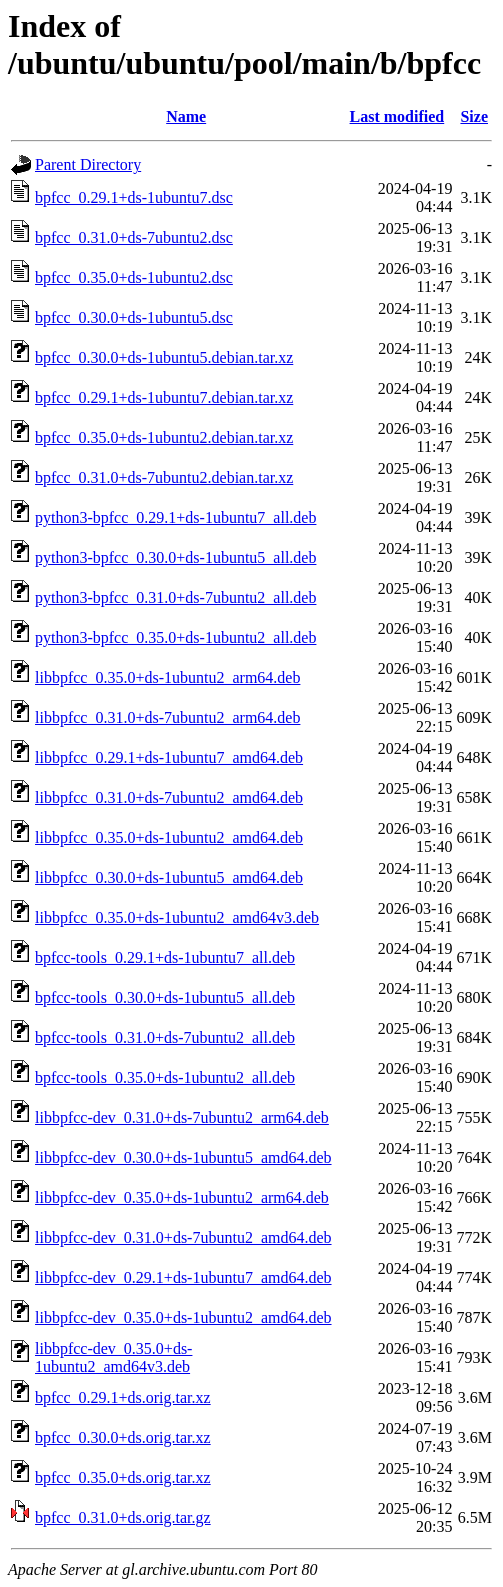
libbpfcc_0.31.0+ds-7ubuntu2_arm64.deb (167, 717)
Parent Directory (88, 164)
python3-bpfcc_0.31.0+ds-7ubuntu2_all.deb (175, 597)
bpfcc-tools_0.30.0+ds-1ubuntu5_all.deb (165, 997)
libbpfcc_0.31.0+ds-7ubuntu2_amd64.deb (169, 797)
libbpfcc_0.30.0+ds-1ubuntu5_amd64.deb (169, 877)
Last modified (397, 116)
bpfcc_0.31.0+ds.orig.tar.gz (123, 1517)
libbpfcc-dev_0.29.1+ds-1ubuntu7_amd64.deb (183, 1277)
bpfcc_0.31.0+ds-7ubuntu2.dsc (134, 237)
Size (474, 116)
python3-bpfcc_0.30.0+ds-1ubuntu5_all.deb (175, 557)
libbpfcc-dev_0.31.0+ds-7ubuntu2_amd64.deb (183, 1237)
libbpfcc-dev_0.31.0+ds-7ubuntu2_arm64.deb (182, 1117)
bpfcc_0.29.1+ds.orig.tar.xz (123, 1397)
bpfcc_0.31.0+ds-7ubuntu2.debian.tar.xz (164, 477)
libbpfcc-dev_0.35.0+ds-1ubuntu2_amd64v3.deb (113, 1357)
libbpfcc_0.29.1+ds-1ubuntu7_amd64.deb (169, 757)
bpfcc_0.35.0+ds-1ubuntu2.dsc (134, 277)
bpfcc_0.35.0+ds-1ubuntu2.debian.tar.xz (164, 437)
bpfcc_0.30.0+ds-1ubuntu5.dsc (134, 317)
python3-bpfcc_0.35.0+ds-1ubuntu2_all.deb (175, 637)
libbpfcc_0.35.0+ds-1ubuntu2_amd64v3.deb (177, 917)
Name (186, 116)
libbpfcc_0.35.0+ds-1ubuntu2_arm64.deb (167, 677)
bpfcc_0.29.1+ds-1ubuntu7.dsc (134, 197)
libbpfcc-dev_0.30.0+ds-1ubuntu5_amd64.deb (183, 1157)
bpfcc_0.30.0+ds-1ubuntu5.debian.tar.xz (164, 357)
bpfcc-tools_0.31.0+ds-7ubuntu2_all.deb (165, 1037)
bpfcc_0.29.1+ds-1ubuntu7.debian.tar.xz (164, 397)
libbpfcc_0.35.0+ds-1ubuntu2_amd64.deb (169, 837)
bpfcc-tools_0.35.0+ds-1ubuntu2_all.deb (165, 1077)
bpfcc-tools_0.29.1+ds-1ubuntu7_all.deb (165, 957)
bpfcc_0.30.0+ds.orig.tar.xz (123, 1437)
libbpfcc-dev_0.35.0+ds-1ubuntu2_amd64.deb (183, 1317)
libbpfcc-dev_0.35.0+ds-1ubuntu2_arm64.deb (182, 1197)
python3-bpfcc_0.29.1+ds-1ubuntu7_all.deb (175, 517)
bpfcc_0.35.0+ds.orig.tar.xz (123, 1477)
